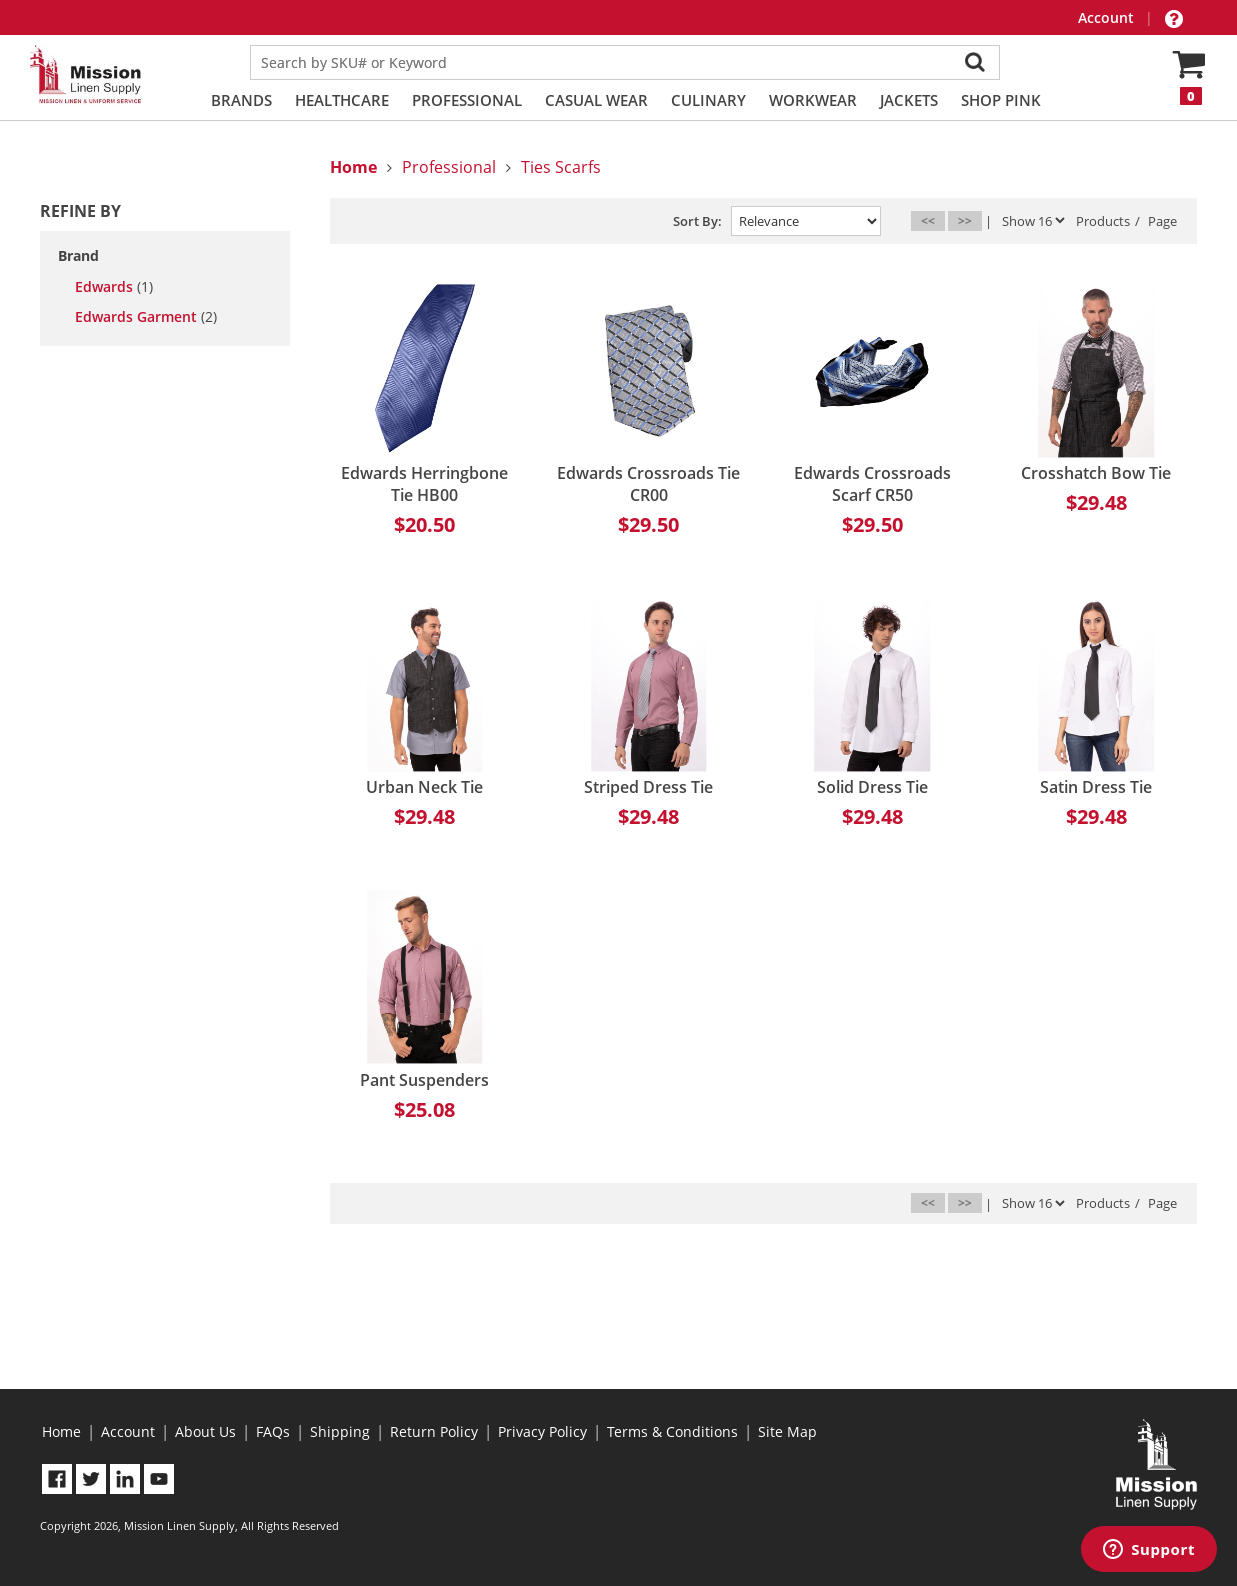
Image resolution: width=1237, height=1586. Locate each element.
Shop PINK (1001, 100)
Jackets (909, 100)
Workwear (813, 100)
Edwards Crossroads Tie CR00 (648, 484)
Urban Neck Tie (424, 787)
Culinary (708, 100)
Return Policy (434, 1431)
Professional (467, 100)
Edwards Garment (146, 317)
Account (1108, 17)
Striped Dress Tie (648, 787)
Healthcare (342, 100)
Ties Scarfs (561, 167)
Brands (241, 100)
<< (928, 220)
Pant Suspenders (424, 1080)
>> (965, 220)
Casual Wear (596, 100)
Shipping (340, 1431)
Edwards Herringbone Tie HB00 (424, 484)
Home (61, 1431)
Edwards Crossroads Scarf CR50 (872, 484)
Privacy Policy (542, 1431)
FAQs (273, 1431)
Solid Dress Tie (872, 787)
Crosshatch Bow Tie (1096, 473)
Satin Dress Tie (1096, 787)
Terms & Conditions (672, 1431)
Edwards (114, 287)
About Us (205, 1431)
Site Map (787, 1431)
